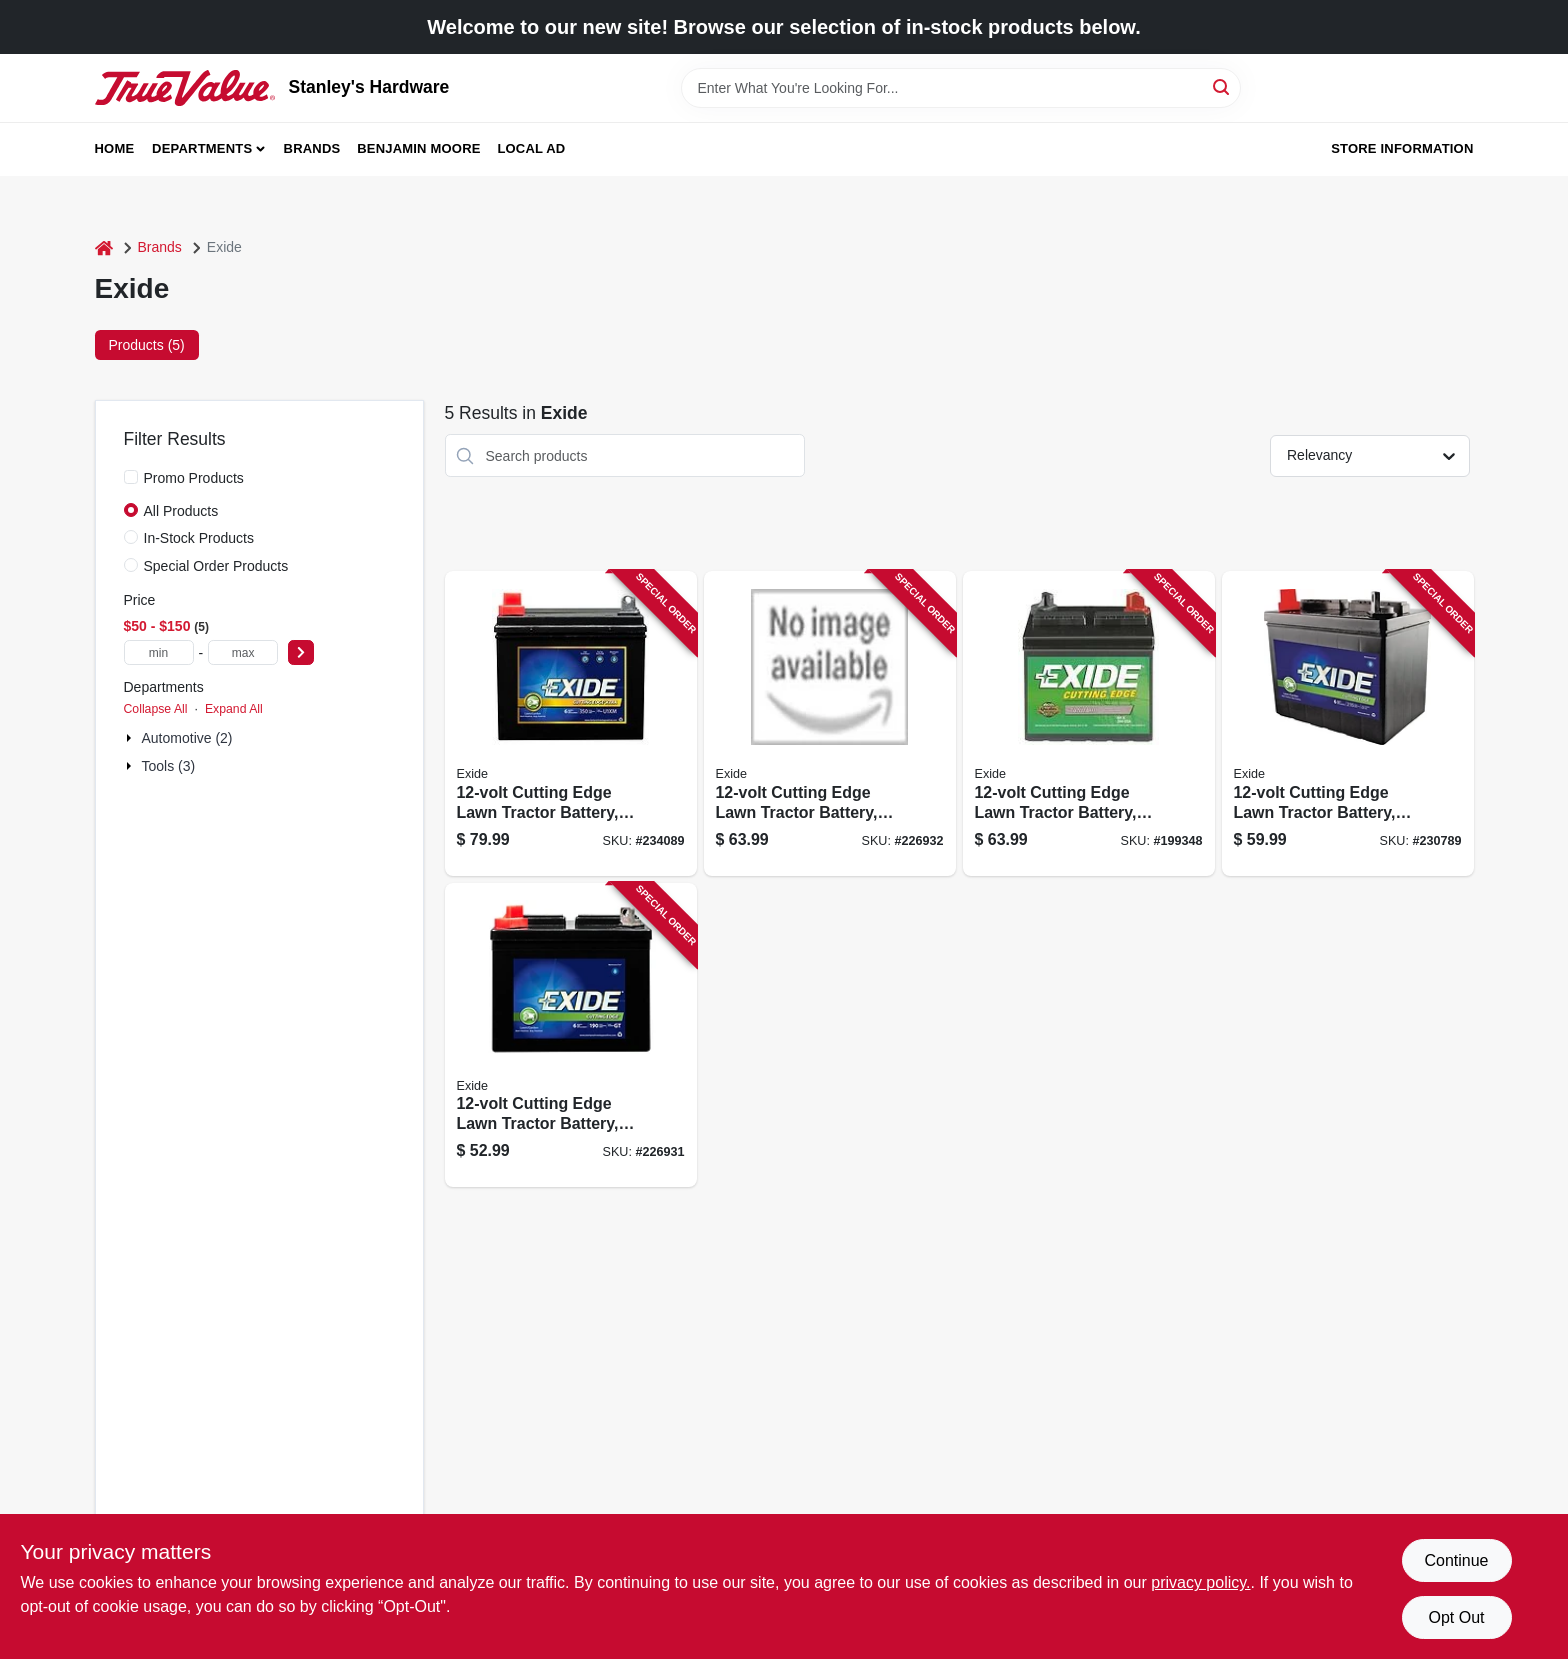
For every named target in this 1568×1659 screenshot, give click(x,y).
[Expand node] (131, 738)
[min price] (159, 652)
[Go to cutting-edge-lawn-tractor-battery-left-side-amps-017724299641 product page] (571, 1035)
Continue (1456, 1560)
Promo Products (194, 478)
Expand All (234, 709)
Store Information (1402, 148)
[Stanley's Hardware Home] (185, 88)
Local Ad (531, 148)
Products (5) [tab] (147, 345)
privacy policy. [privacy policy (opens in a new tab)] (1200, 1582)
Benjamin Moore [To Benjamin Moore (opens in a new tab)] (418, 148)
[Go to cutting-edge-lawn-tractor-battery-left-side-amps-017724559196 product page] (1089, 723)
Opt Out (1456, 1617)
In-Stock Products (199, 538)
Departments (202, 148)
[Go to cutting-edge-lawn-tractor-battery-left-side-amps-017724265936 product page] (1348, 723)
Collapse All (156, 709)
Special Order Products (216, 566)
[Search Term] (961, 88)
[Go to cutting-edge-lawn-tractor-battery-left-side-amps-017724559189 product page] (571, 723)
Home (115, 148)
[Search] (1222, 86)
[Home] (104, 247)
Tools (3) (169, 766)
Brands (312, 148)
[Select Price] (301, 652)
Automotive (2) (187, 738)
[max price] (243, 652)
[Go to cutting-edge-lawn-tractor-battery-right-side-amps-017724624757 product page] (830, 723)
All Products (181, 511)
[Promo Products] (131, 477)
